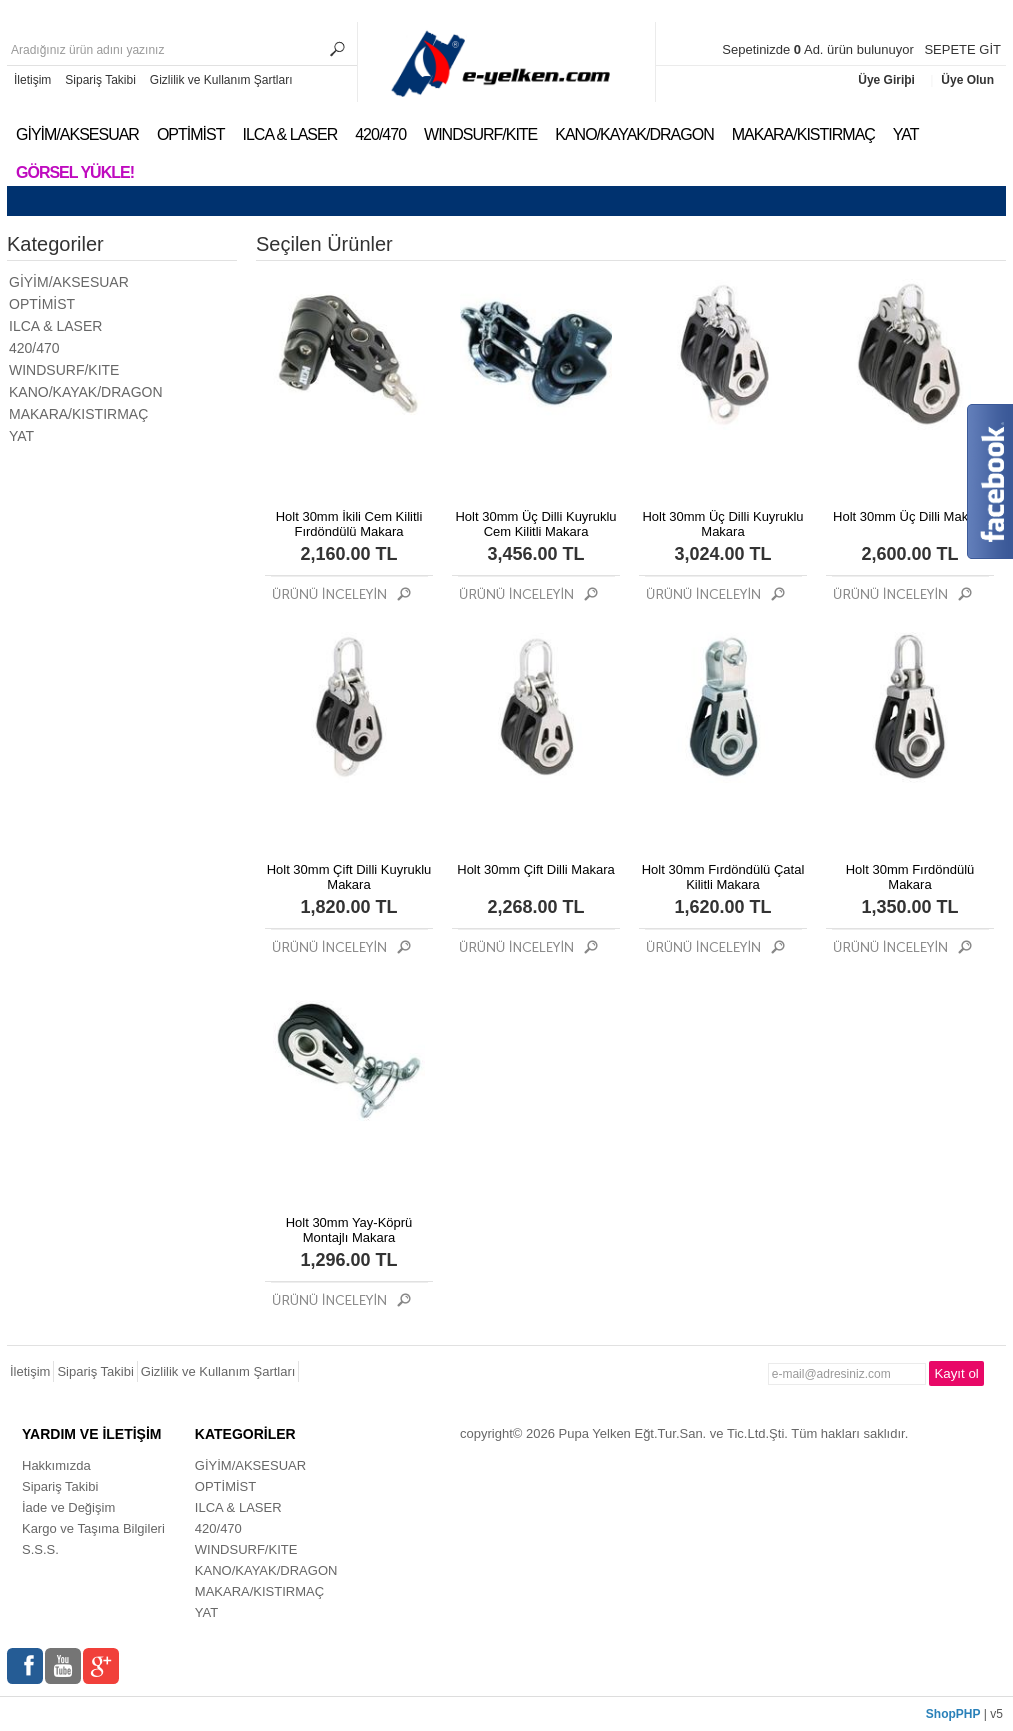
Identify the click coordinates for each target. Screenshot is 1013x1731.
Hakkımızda (56, 1465)
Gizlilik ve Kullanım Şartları (221, 80)
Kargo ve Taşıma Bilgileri (93, 1528)
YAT (906, 134)
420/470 (380, 134)
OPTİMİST (191, 134)
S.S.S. (40, 1549)
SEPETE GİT (962, 49)
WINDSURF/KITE (480, 134)
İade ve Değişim (68, 1507)
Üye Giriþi (888, 80)
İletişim (32, 80)
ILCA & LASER (289, 134)
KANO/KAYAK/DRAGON (634, 134)
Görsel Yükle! (75, 172)
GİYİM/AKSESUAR (77, 134)
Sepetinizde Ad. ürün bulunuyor (819, 49)
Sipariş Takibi (100, 80)
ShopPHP (953, 1714)
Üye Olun (967, 80)
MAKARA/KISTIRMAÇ (803, 134)
